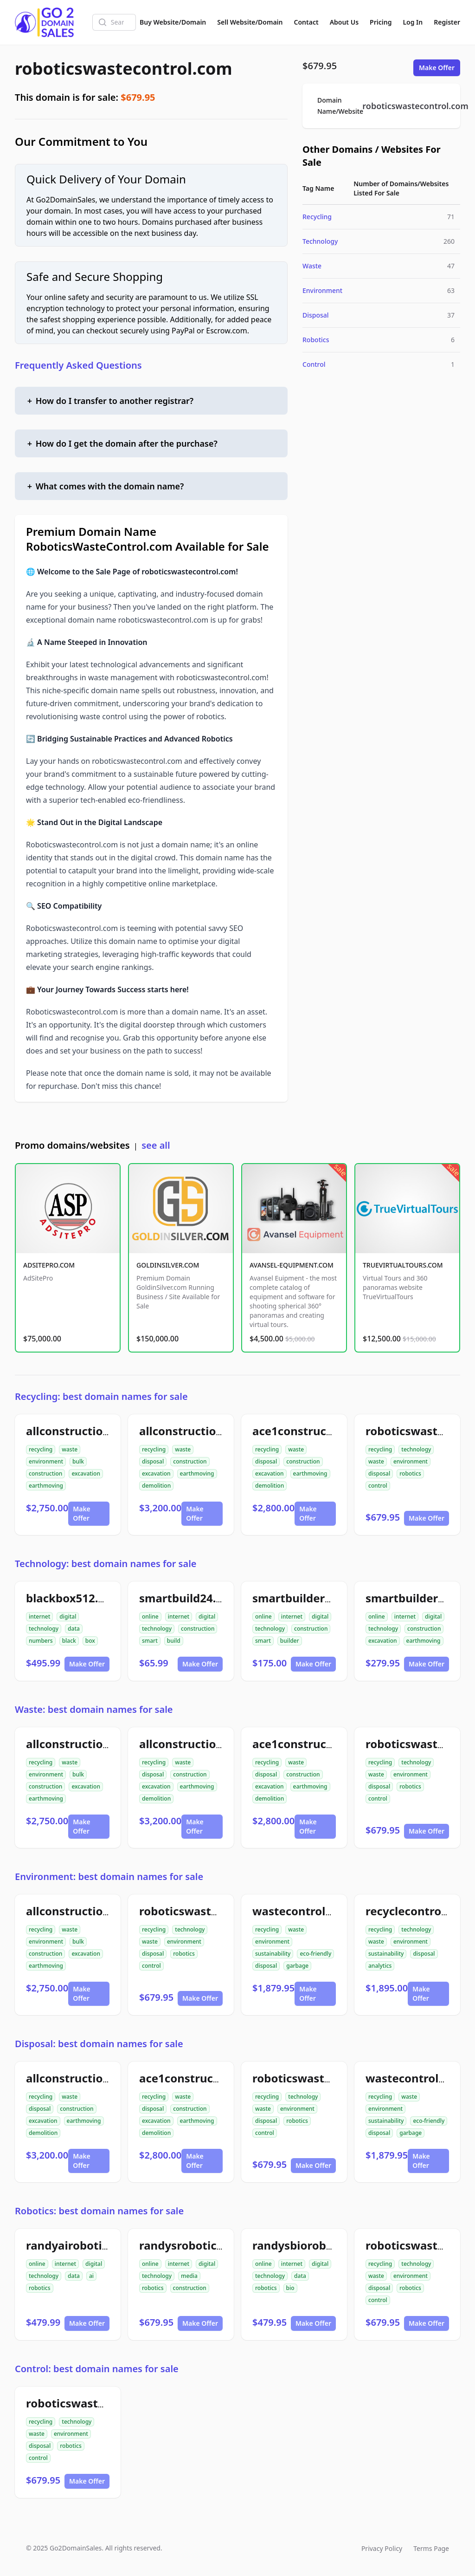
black (69, 1641)
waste (69, 1449)
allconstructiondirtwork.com (105, 1430)
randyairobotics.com (83, 2245)
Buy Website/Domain (173, 22)
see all (155, 1145)
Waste (311, 265)
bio (290, 2288)
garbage (297, 1966)
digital (67, 1616)
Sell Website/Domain (249, 22)
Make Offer (437, 67)
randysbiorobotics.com (315, 2245)
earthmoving (46, 1486)
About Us (344, 22)
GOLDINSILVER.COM (167, 1265)
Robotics (315, 339)
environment (46, 1461)
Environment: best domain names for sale (109, 1876)
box (90, 1641)
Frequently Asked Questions (78, 365)
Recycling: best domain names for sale (101, 1396)
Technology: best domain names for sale (106, 1563)
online (150, 1616)
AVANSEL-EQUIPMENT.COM (292, 1265)
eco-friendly (315, 1954)
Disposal (315, 315)
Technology (320, 241)
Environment (322, 290)
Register (447, 22)
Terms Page (431, 2548)
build (173, 1641)
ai (91, 2276)
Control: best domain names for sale (97, 2368)
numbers (41, 1641)
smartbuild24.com (189, 1598)
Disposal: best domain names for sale (99, 2043)
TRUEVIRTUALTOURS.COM (403, 1265)
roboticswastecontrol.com (123, 68)
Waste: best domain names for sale (94, 1709)
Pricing (381, 22)
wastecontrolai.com (307, 1911)
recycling (40, 1449)
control (377, 1486)
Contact (306, 22)
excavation (85, 1473)
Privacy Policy (381, 2548)
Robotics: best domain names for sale (99, 2211)
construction (45, 1473)
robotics (410, 1473)
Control (314, 364)
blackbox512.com (74, 1598)
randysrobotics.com (194, 2245)
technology (416, 1449)
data (74, 1629)
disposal (153, 1461)
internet (39, 1616)
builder (289, 1641)
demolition (156, 1486)
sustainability (272, 1954)
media (189, 2276)
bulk (78, 1461)
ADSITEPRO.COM (49, 1265)
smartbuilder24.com (308, 1598)
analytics (380, 1966)
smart (150, 1641)
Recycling (317, 216)
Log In (413, 22)
